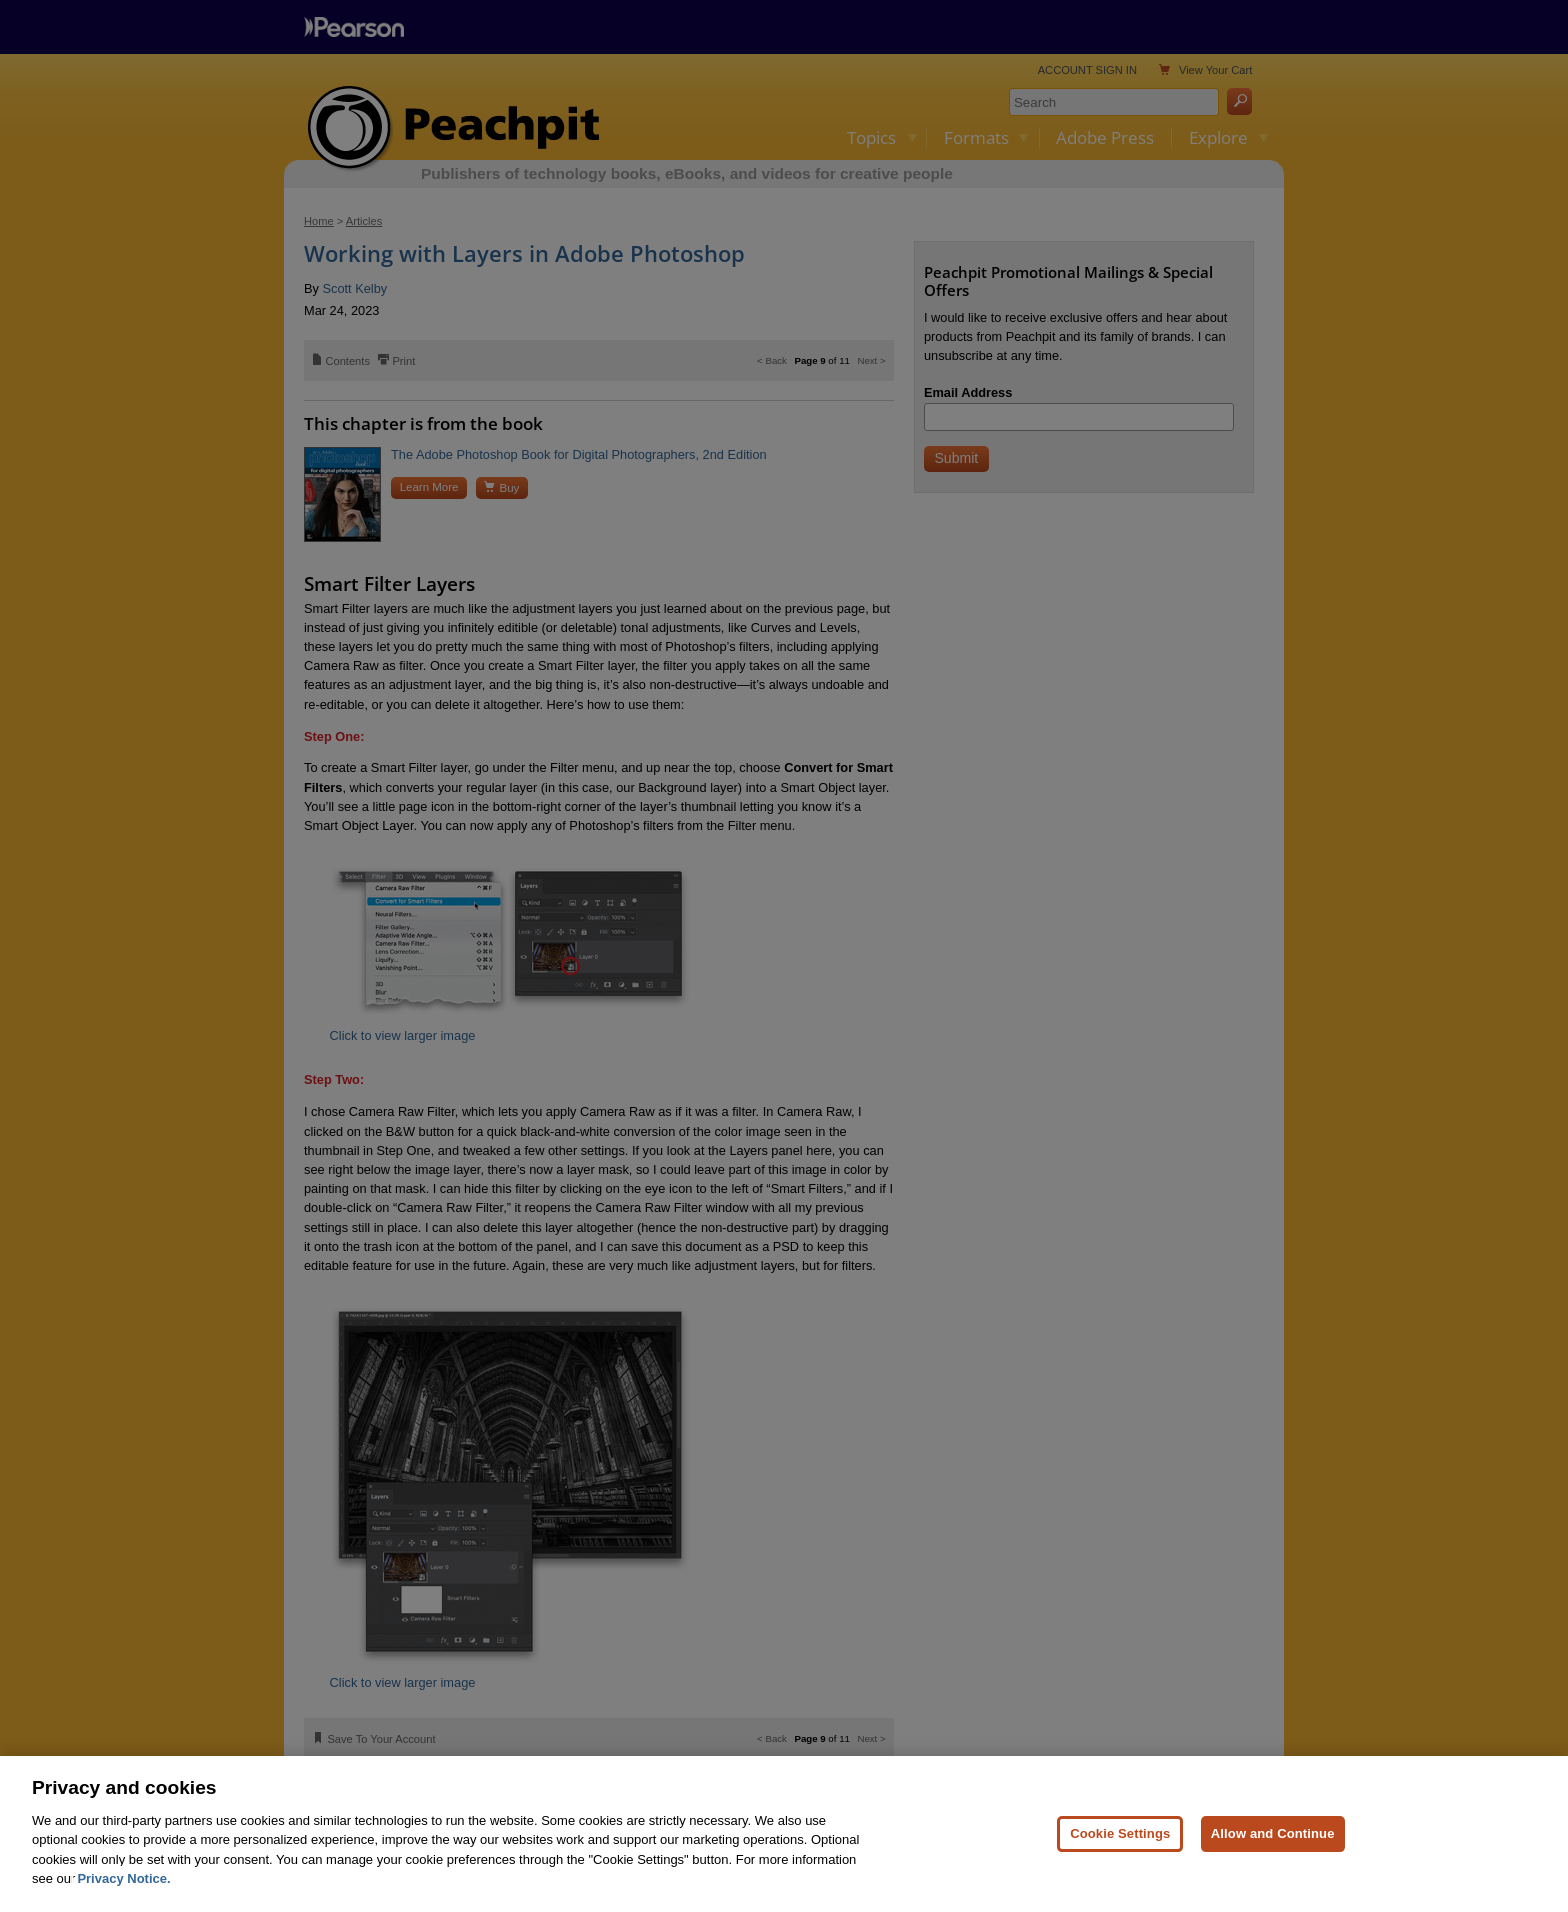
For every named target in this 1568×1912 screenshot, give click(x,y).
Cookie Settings (1120, 1833)
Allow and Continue (1273, 1833)
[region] (784, 1834)
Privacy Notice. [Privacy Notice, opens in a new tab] (123, 1878)
